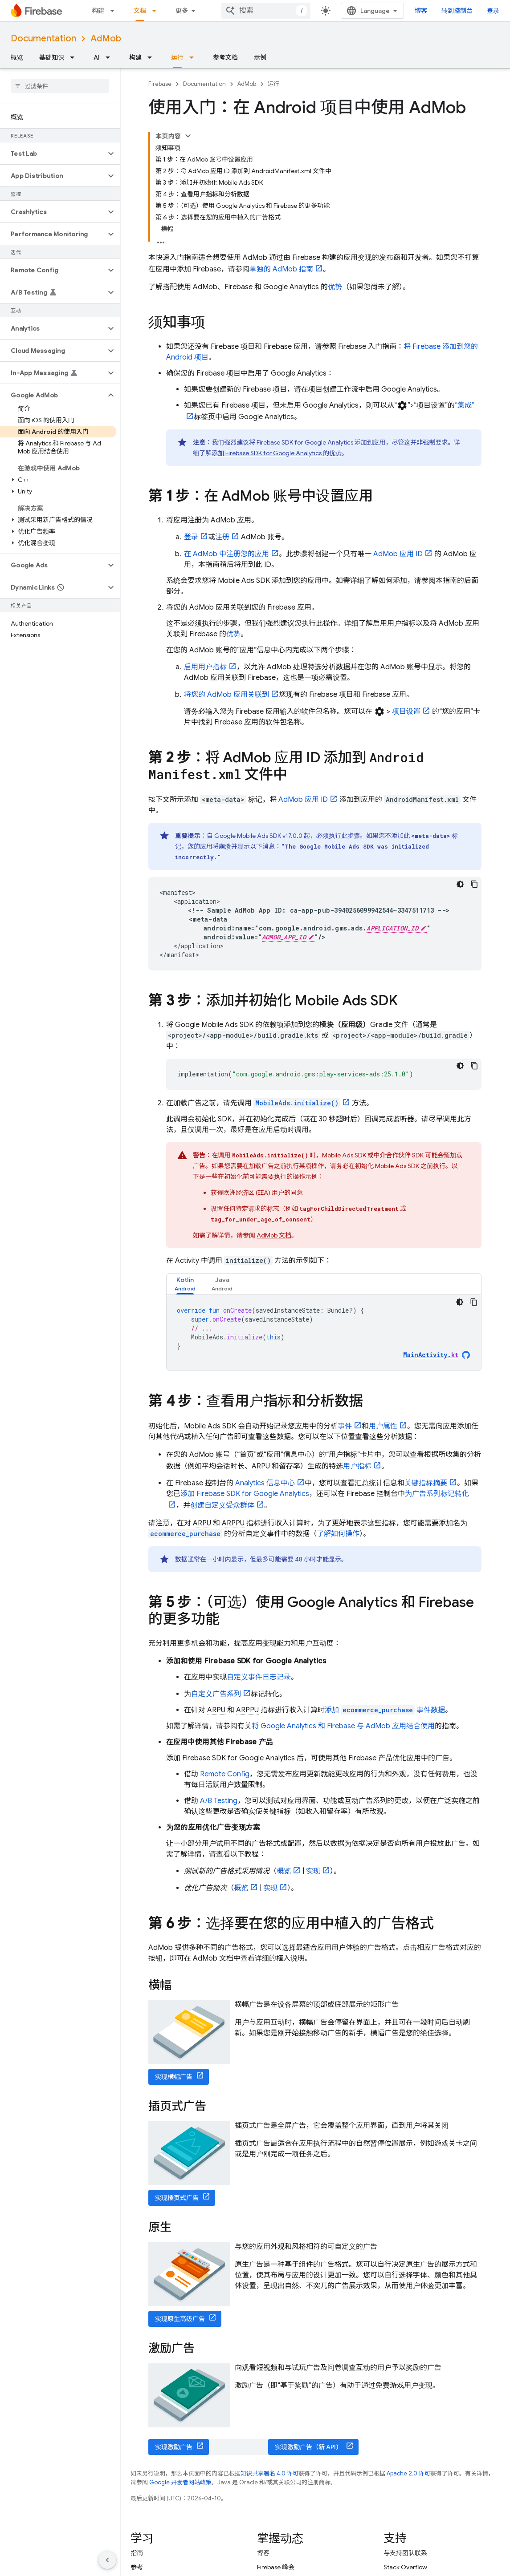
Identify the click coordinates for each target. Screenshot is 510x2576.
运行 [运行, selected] (177, 57)
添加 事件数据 (385, 1710)
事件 (345, 1426)
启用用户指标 (205, 667)
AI (97, 57)
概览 (17, 57)
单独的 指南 (281, 269)
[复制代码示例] (474, 884)
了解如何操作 (338, 1533)
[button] (53, 153)
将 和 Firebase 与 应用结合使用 (343, 1726)
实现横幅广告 (173, 2077)
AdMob (105, 38)
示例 (260, 57)
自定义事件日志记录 (259, 1677)
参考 (137, 2567)
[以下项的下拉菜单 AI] (110, 57)
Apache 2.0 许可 (408, 2473)
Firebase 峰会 (275, 2567)
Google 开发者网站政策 (180, 2482)
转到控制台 (457, 11)
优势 (335, 287)
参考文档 (225, 57)
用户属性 (383, 1426)
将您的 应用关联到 (226, 694)
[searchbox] (60, 86)
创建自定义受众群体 (222, 1505)
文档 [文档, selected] (140, 11)
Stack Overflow (405, 2567)
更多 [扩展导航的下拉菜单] (181, 11)
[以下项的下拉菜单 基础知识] (75, 57)
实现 (313, 1871)
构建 (98, 11)
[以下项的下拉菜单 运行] (194, 57)
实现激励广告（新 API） (308, 2447)
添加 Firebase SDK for (244, 1493)
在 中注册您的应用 (226, 554)
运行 (273, 84)
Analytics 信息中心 (265, 1483)
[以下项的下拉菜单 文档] (156, 10)
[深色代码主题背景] (460, 884)
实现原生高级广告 (180, 2319)
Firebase (159, 84)
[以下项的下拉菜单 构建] (115, 10)
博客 (421, 11)
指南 (137, 2553)
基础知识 (51, 57)
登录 (493, 11)
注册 (222, 537)
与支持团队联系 (405, 2553)
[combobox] (265, 11)
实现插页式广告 (177, 2198)
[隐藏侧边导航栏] (107, 2560)
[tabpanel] (324, 1333)
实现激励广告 (173, 2447)
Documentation (43, 38)
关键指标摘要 (425, 1483)
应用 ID (398, 554)
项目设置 (406, 711)
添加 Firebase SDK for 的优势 (277, 453)
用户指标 (357, 1466)
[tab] (185, 1284)
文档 (274, 1235)
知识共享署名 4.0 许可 (269, 2473)
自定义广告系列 (216, 1694)
